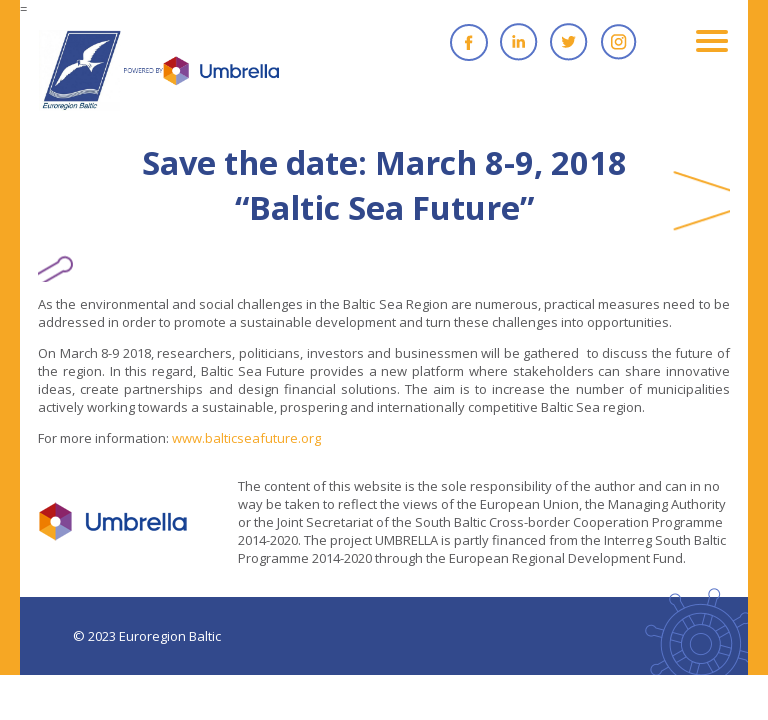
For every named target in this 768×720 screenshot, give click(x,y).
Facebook (469, 42)
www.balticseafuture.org (246, 438)
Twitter (569, 42)
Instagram (619, 42)
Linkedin (519, 42)
